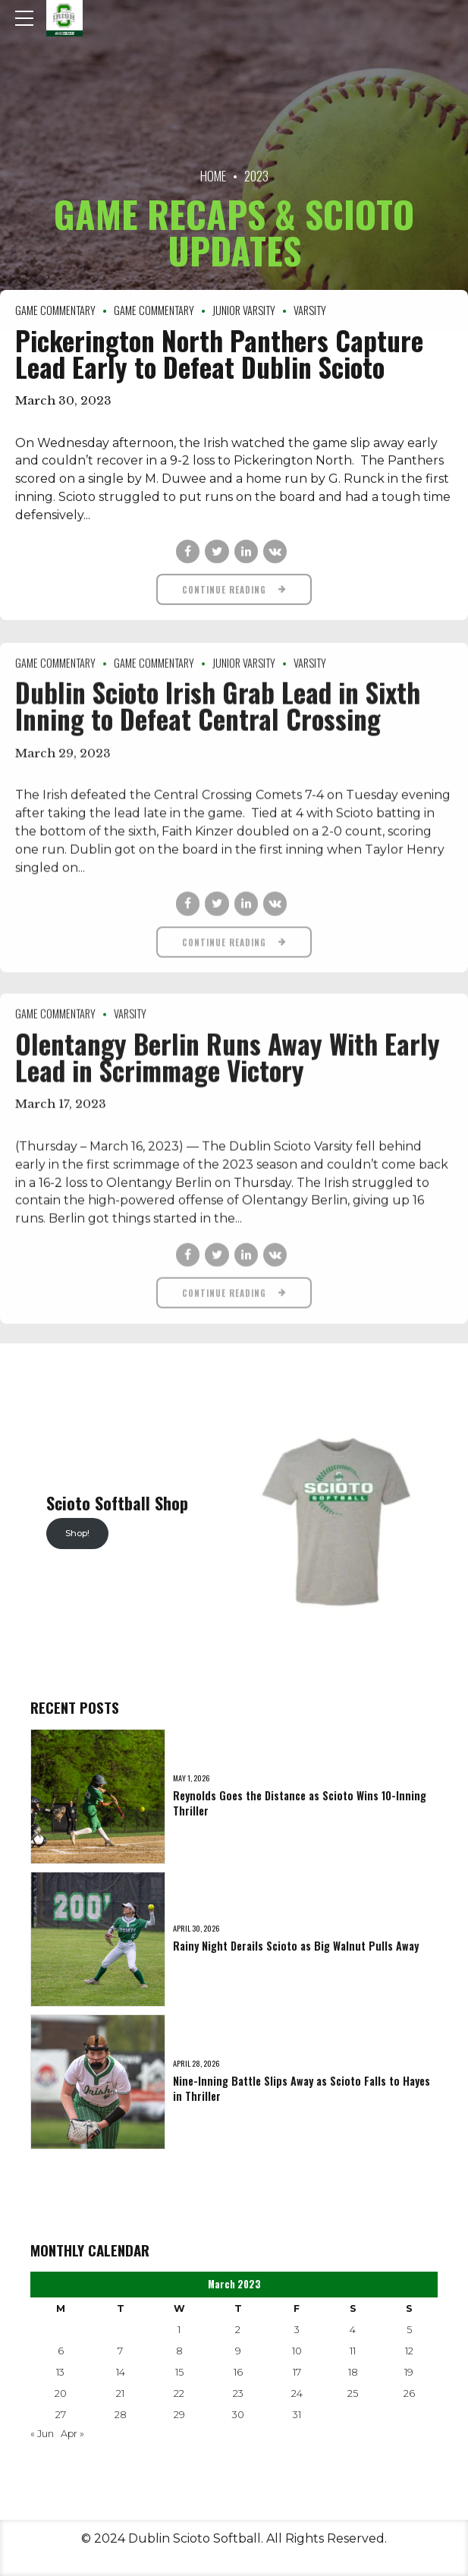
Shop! (77, 1533)
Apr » (72, 2433)
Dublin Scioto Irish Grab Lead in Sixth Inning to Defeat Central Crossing (217, 716)
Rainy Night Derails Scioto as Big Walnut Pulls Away (296, 1946)
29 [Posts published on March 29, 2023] (179, 2414)
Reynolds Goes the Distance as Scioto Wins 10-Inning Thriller (299, 1803)
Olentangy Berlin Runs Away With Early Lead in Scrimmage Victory (227, 1067)
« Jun (42, 2433)
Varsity (310, 310)
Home (213, 175)
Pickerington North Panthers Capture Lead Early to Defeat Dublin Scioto (219, 353)
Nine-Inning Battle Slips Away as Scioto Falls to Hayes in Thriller (301, 2088)
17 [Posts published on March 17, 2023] (297, 2372)
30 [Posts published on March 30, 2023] (238, 2414)
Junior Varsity (243, 310)
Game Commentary (55, 310)
